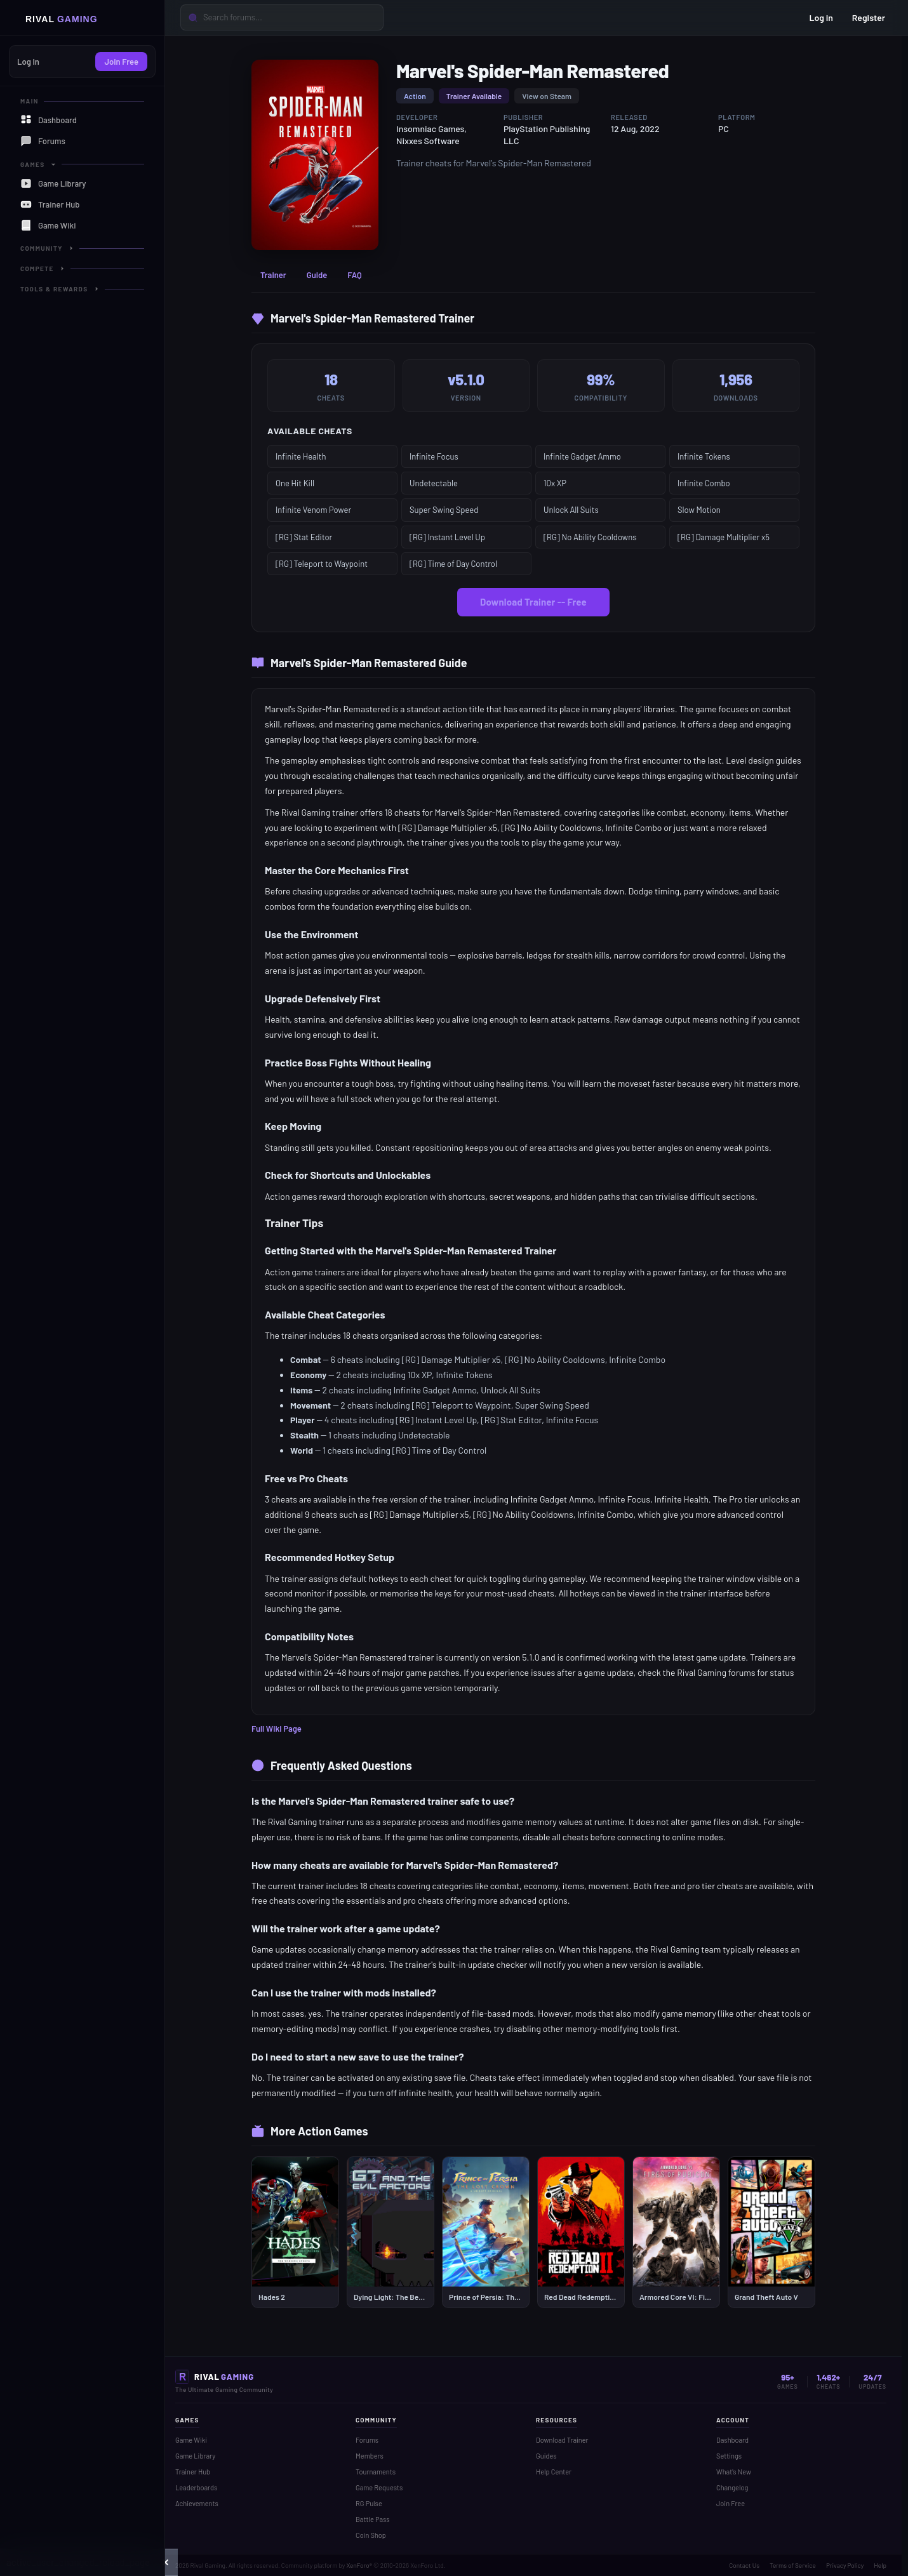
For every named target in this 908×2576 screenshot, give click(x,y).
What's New (733, 2471)
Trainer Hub (192, 2471)
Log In (28, 61)
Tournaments (376, 2471)
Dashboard (732, 2440)
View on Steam (546, 95)
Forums (367, 2440)
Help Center (553, 2471)
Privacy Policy (845, 2565)
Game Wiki (191, 2440)
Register (868, 17)
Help (880, 2565)
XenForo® (359, 2565)
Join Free (121, 61)
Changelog (732, 2487)
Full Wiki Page (276, 1728)
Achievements (196, 2503)
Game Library (195, 2456)
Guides (546, 2456)
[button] (165, 2562)
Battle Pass (373, 2519)
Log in (820, 17)
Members (370, 2456)
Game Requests (379, 2487)
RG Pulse (369, 2503)
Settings (729, 2456)
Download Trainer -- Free (533, 601)
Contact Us (744, 2565)
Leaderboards (196, 2487)
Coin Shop (371, 2535)
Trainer (273, 275)
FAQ (354, 275)
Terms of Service (793, 2565)
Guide (317, 275)
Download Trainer (562, 2440)
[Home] (82, 18)
